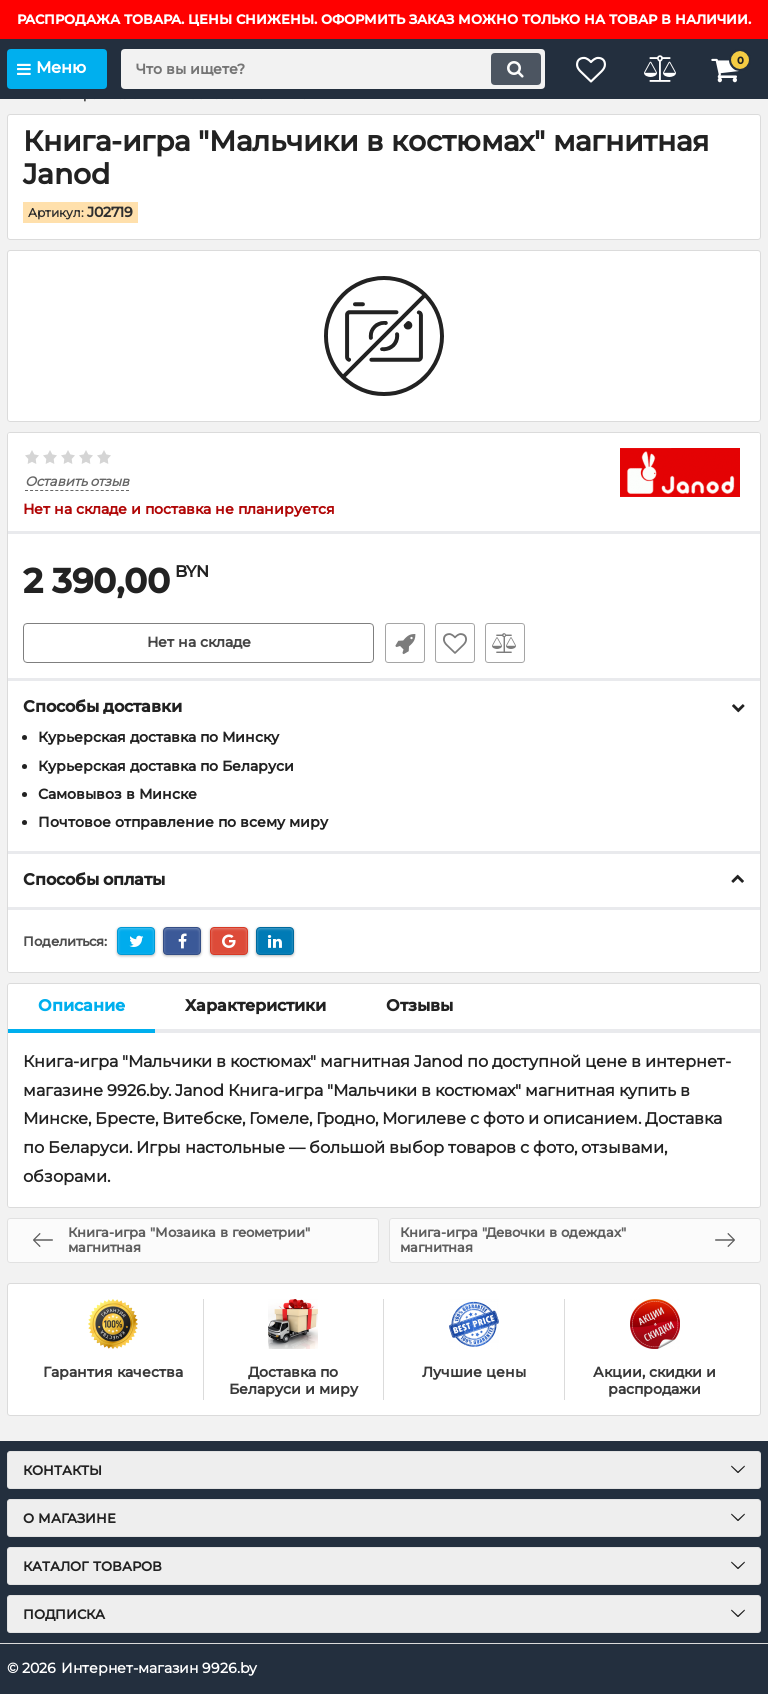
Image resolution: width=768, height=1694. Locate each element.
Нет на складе (199, 643)
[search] (329, 69)
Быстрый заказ (404, 643)
